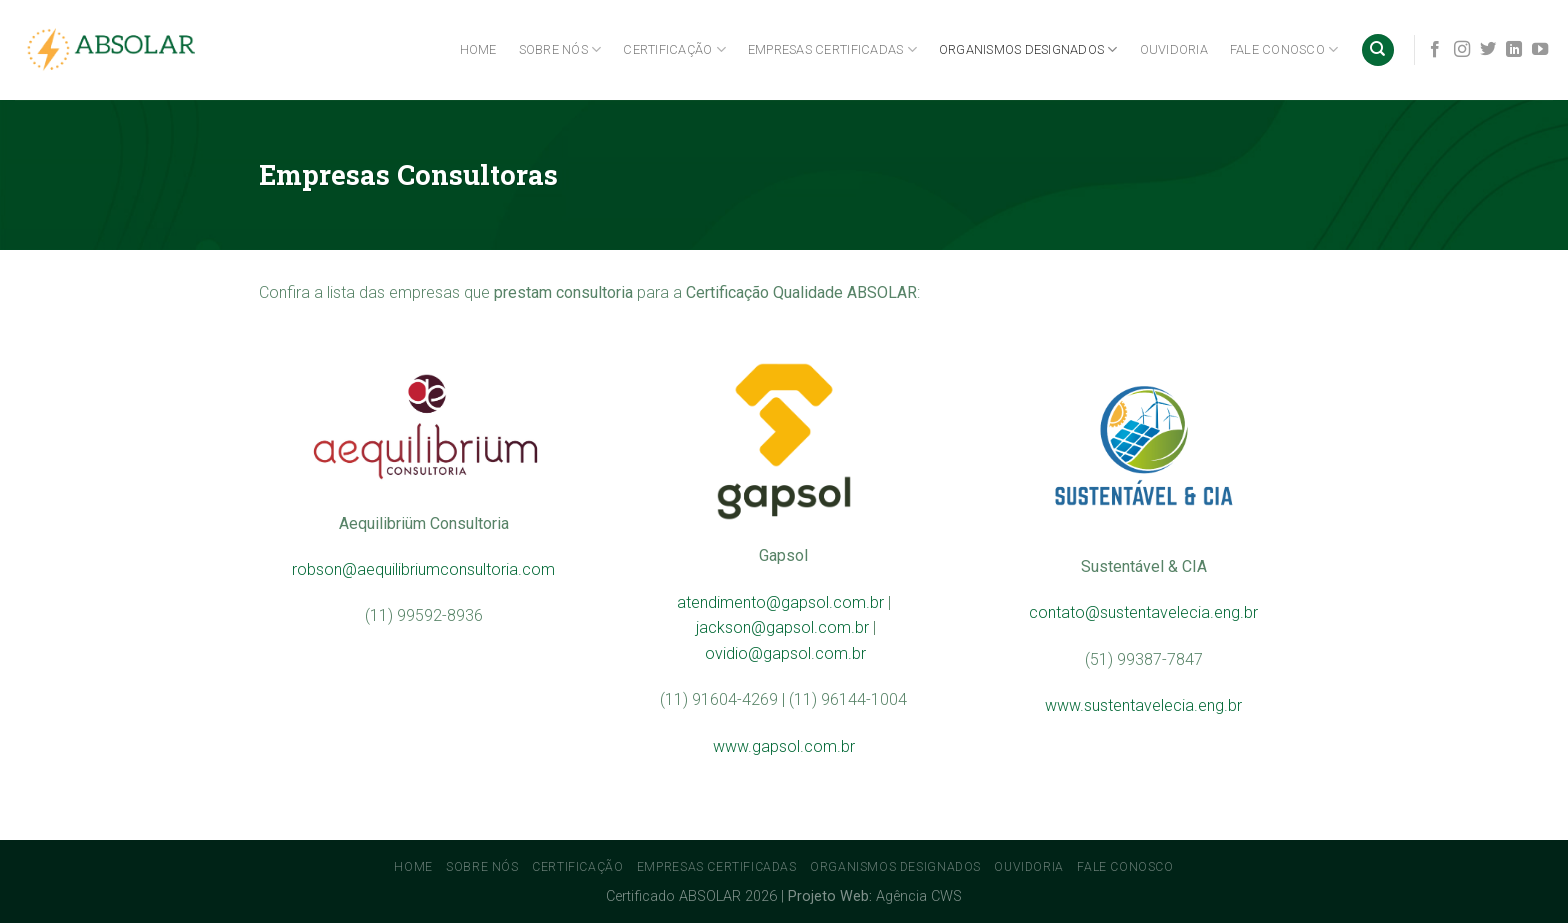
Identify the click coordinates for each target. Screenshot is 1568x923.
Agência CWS (919, 896)
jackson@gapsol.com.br (782, 627)
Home (478, 49)
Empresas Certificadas (832, 49)
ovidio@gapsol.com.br (785, 653)
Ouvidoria (1174, 49)
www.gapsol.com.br (784, 746)
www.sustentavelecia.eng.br (1143, 705)
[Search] (1378, 50)
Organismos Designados (1028, 49)
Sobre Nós (560, 49)
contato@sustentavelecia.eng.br (1143, 612)
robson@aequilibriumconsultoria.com (423, 569)
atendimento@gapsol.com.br (780, 602)
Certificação (674, 49)
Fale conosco (1284, 49)
